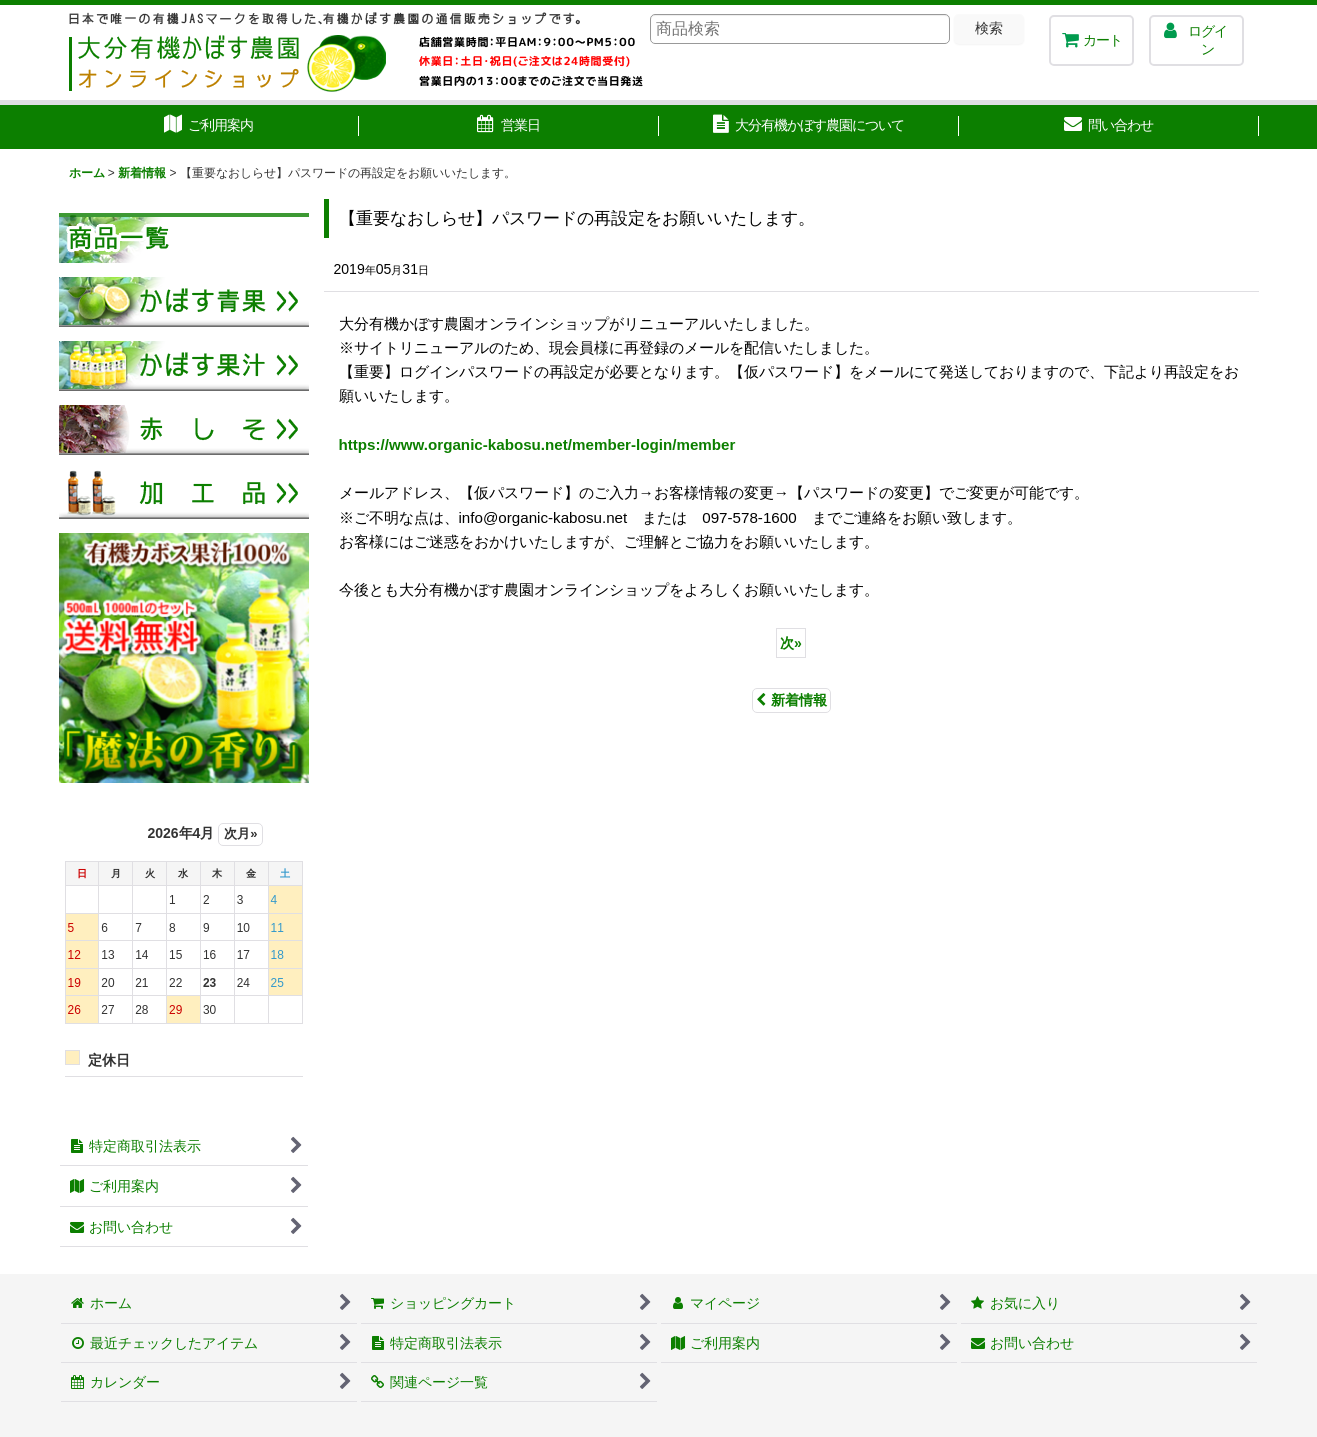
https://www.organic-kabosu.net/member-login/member (537, 444)
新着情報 (791, 700)
